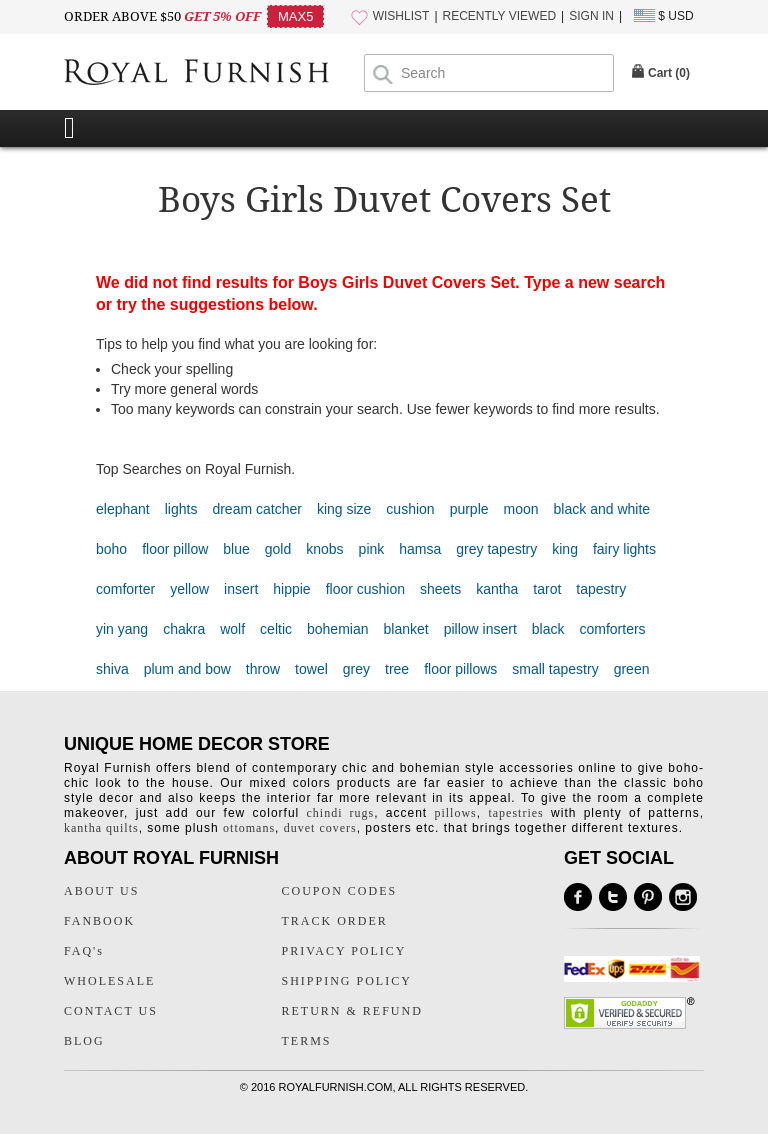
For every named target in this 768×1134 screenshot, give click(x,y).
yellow (189, 589)
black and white (602, 509)
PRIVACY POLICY (344, 951)
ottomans (249, 828)
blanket (406, 629)
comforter (125, 589)
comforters (612, 629)
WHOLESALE (109, 981)
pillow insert (480, 629)
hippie (291, 589)
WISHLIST (401, 16)
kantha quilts (101, 828)
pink (372, 549)
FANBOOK (99, 921)
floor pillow (175, 549)
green (632, 669)
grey (356, 669)
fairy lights (624, 549)
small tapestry (555, 669)
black (548, 629)
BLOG (84, 1041)
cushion (410, 509)
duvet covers (320, 828)
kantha (497, 589)
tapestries (515, 813)
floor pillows (460, 669)
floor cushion (365, 589)
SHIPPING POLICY (347, 981)
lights (181, 509)
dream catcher (256, 509)
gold (278, 549)
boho (111, 549)
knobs (324, 549)
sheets (440, 589)
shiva (112, 669)
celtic (276, 629)
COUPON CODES (340, 891)
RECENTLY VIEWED (500, 16)
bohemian (338, 629)
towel (311, 669)
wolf (232, 629)
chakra (184, 629)
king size (344, 509)
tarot (547, 589)
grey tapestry (496, 549)
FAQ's (84, 951)
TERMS (307, 1041)
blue (236, 549)
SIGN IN (591, 16)
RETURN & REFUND (352, 1011)
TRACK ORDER (335, 921)
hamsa (420, 549)
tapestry (601, 589)
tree (397, 669)
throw (263, 669)
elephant (123, 509)
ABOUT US (101, 891)
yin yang (122, 629)
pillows (455, 813)
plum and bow (187, 669)
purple (469, 509)
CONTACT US (111, 1011)
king (565, 549)
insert (241, 589)
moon (521, 509)
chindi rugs (341, 813)
